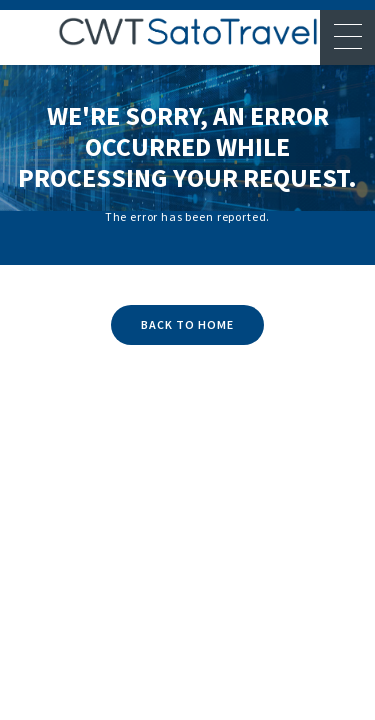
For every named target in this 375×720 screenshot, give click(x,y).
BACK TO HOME (187, 324)
